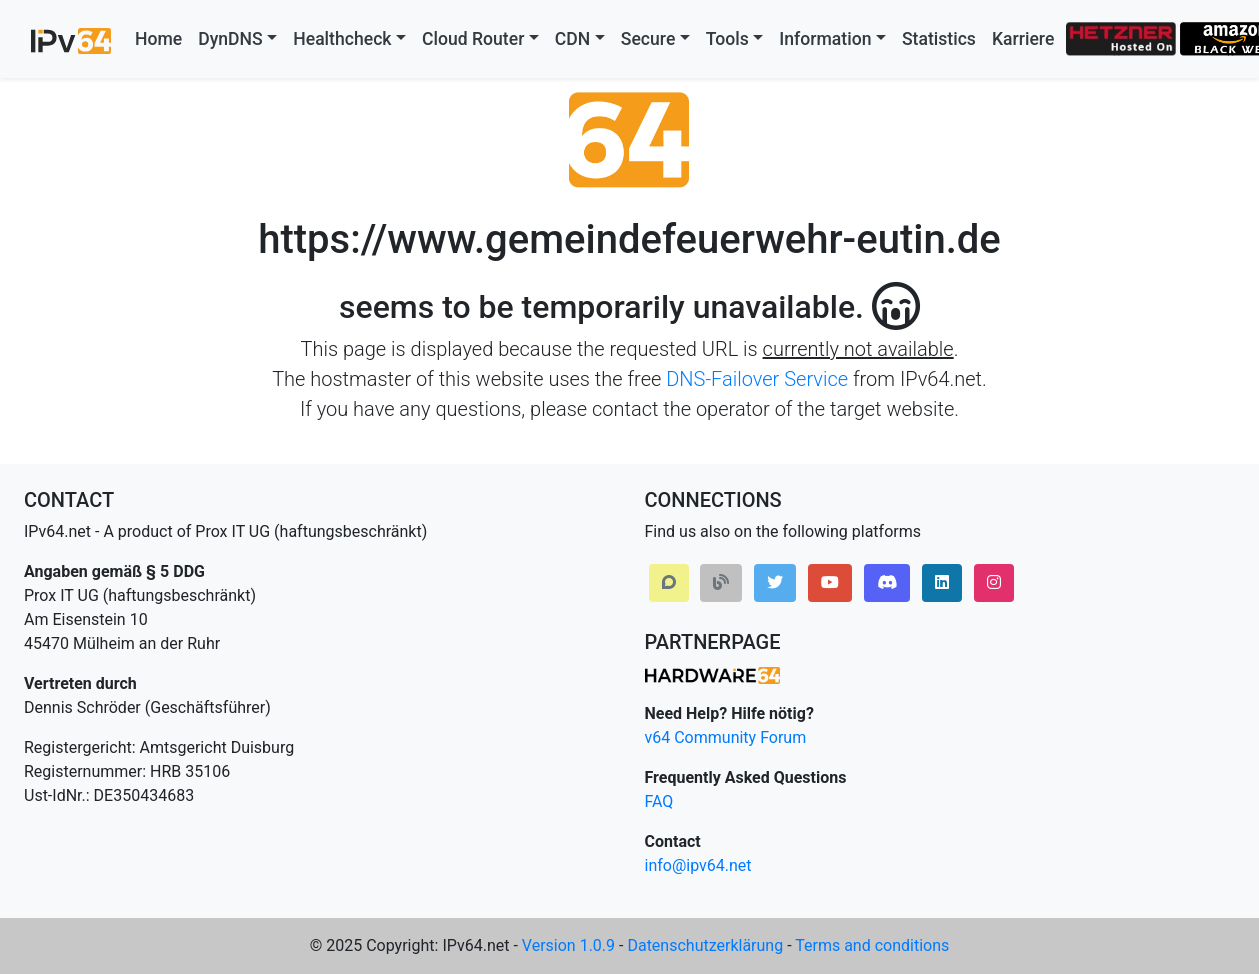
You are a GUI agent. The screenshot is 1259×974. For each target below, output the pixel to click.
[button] (669, 583)
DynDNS (230, 39)
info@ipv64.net (698, 865)
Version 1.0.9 (568, 945)
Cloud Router (473, 39)
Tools (727, 39)
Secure (648, 39)
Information (825, 39)
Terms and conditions (872, 945)
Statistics (939, 39)
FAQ (659, 801)
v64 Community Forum (726, 737)
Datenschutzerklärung (705, 945)
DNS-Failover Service (757, 379)
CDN (572, 39)
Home (158, 39)
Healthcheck (342, 39)
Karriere (1023, 39)
